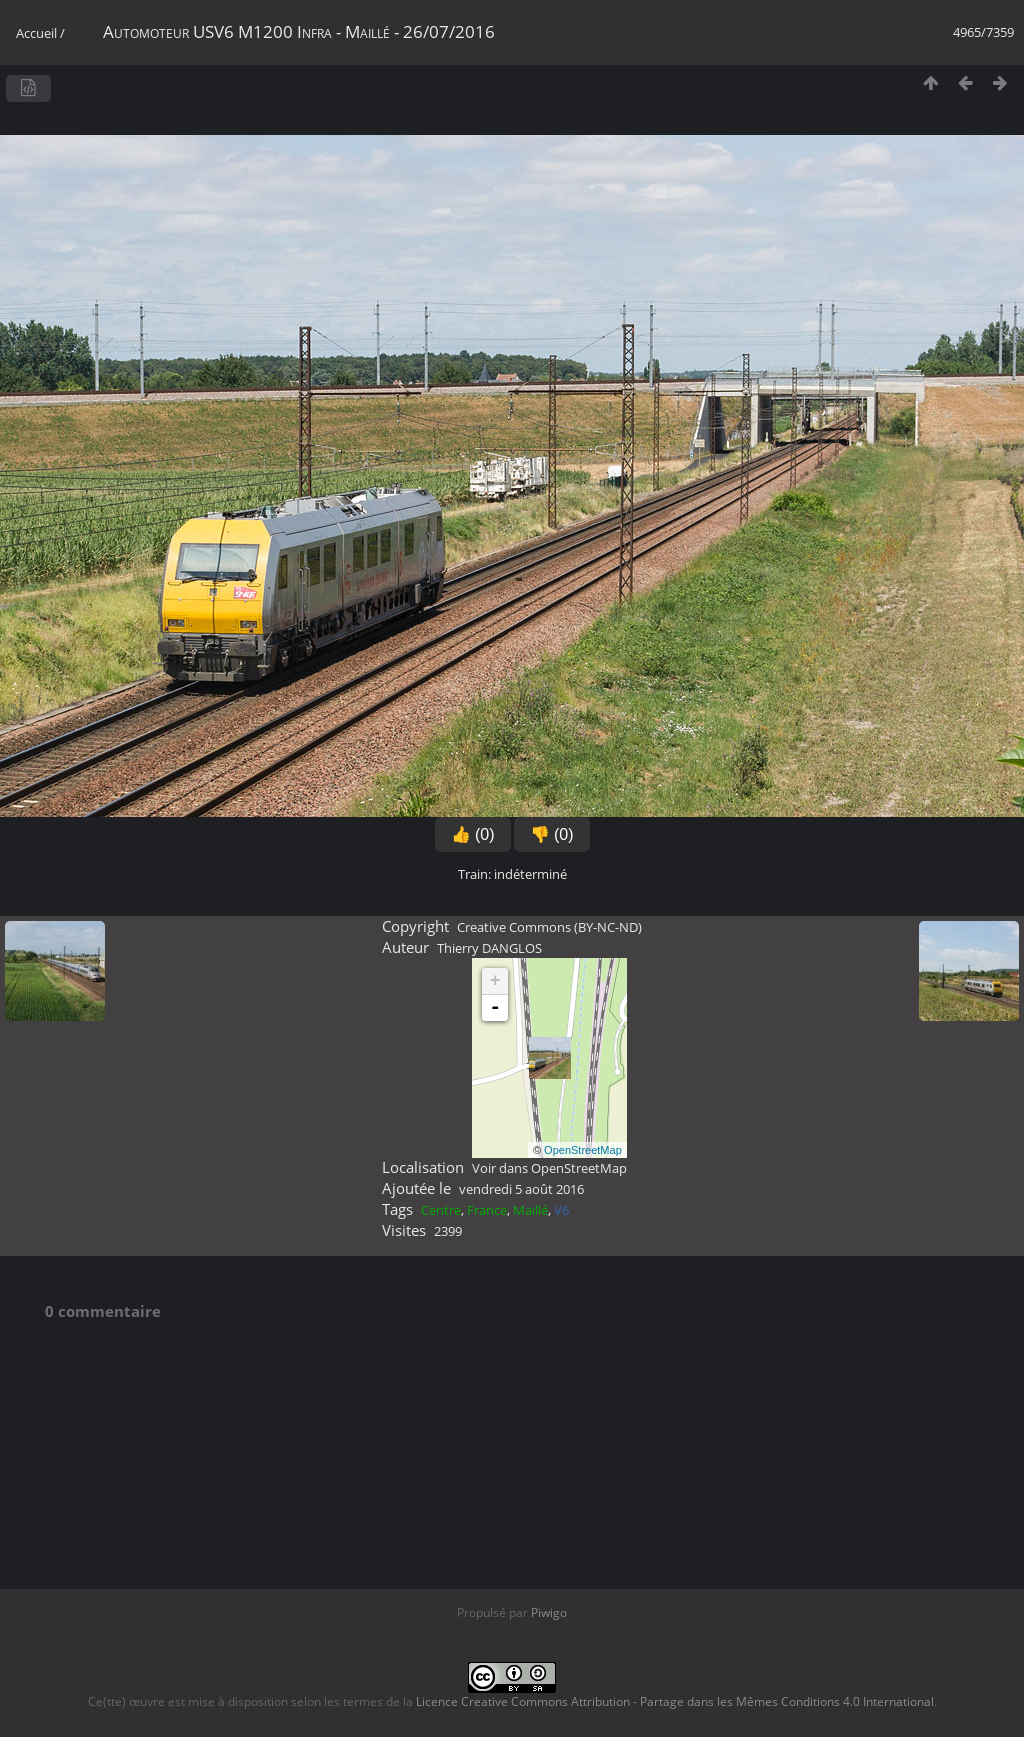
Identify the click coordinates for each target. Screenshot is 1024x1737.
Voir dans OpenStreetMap (549, 1168)
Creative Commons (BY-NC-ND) (549, 927)
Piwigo (549, 1612)
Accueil (36, 33)
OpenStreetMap (583, 1150)
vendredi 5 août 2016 (521, 1189)
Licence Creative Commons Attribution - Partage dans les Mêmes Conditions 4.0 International (675, 1701)
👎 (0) (552, 834)
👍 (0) (473, 834)
